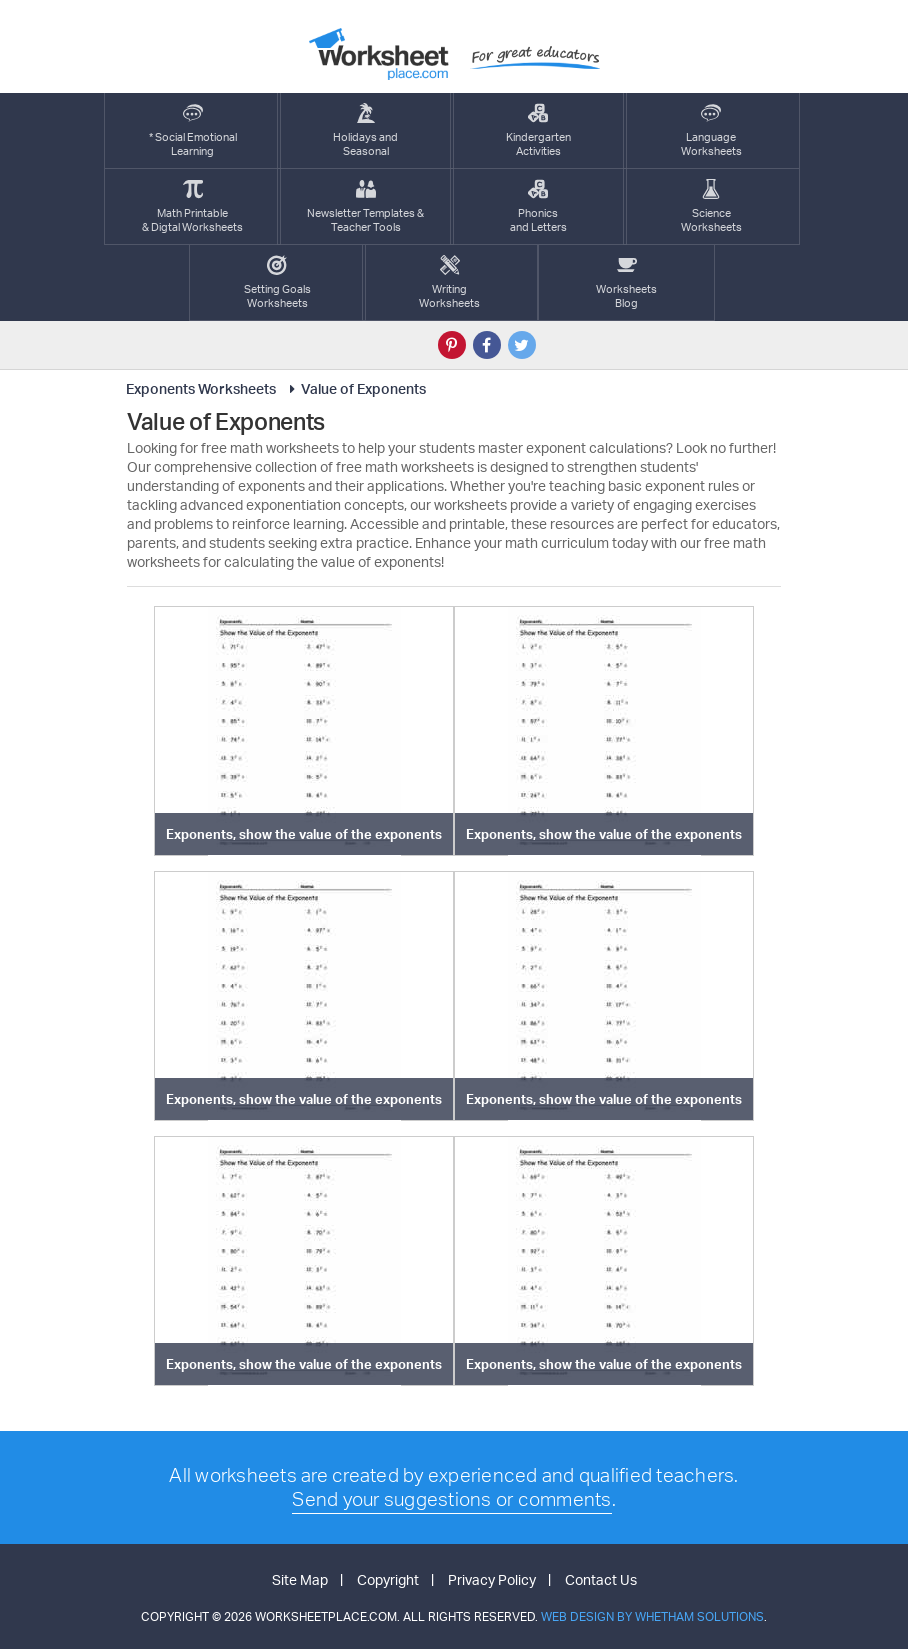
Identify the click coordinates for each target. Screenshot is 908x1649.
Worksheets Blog (626, 282)
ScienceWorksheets (711, 206)
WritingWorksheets (449, 282)
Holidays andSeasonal (365, 130)
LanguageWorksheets (711, 130)
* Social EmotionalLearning (193, 130)
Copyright (388, 1579)
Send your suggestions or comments (451, 1499)
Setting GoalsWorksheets (277, 282)
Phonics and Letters (538, 206)
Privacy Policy (492, 1579)
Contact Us (601, 1579)
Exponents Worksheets (201, 388)
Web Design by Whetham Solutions (652, 1616)
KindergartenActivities (538, 130)
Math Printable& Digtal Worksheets (192, 206)
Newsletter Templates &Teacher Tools (365, 206)
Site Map (300, 1579)
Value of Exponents (354, 388)
